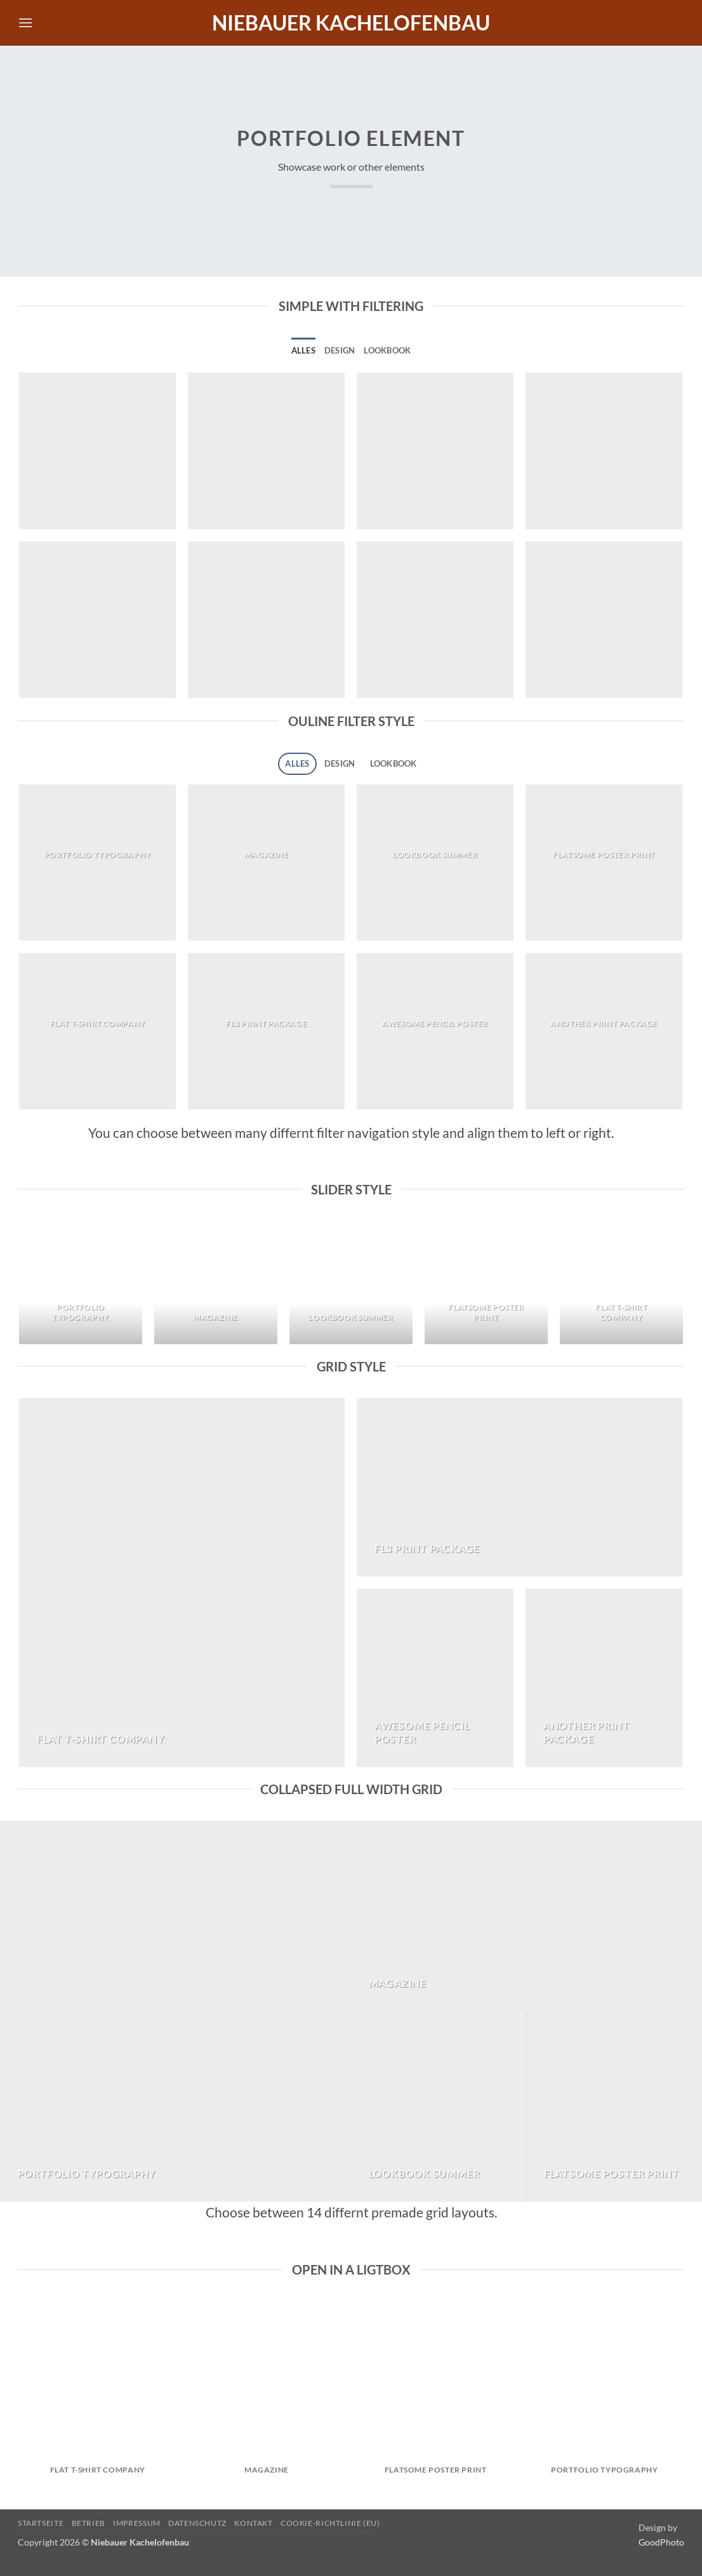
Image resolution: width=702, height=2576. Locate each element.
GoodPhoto (661, 2542)
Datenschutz (197, 2523)
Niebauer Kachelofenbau (351, 23)
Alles (303, 350)
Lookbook (387, 350)
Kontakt (253, 2523)
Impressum (137, 2523)
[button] (25, 22)
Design (339, 350)
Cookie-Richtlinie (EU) (330, 2523)
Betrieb (88, 2523)
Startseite (40, 2523)
